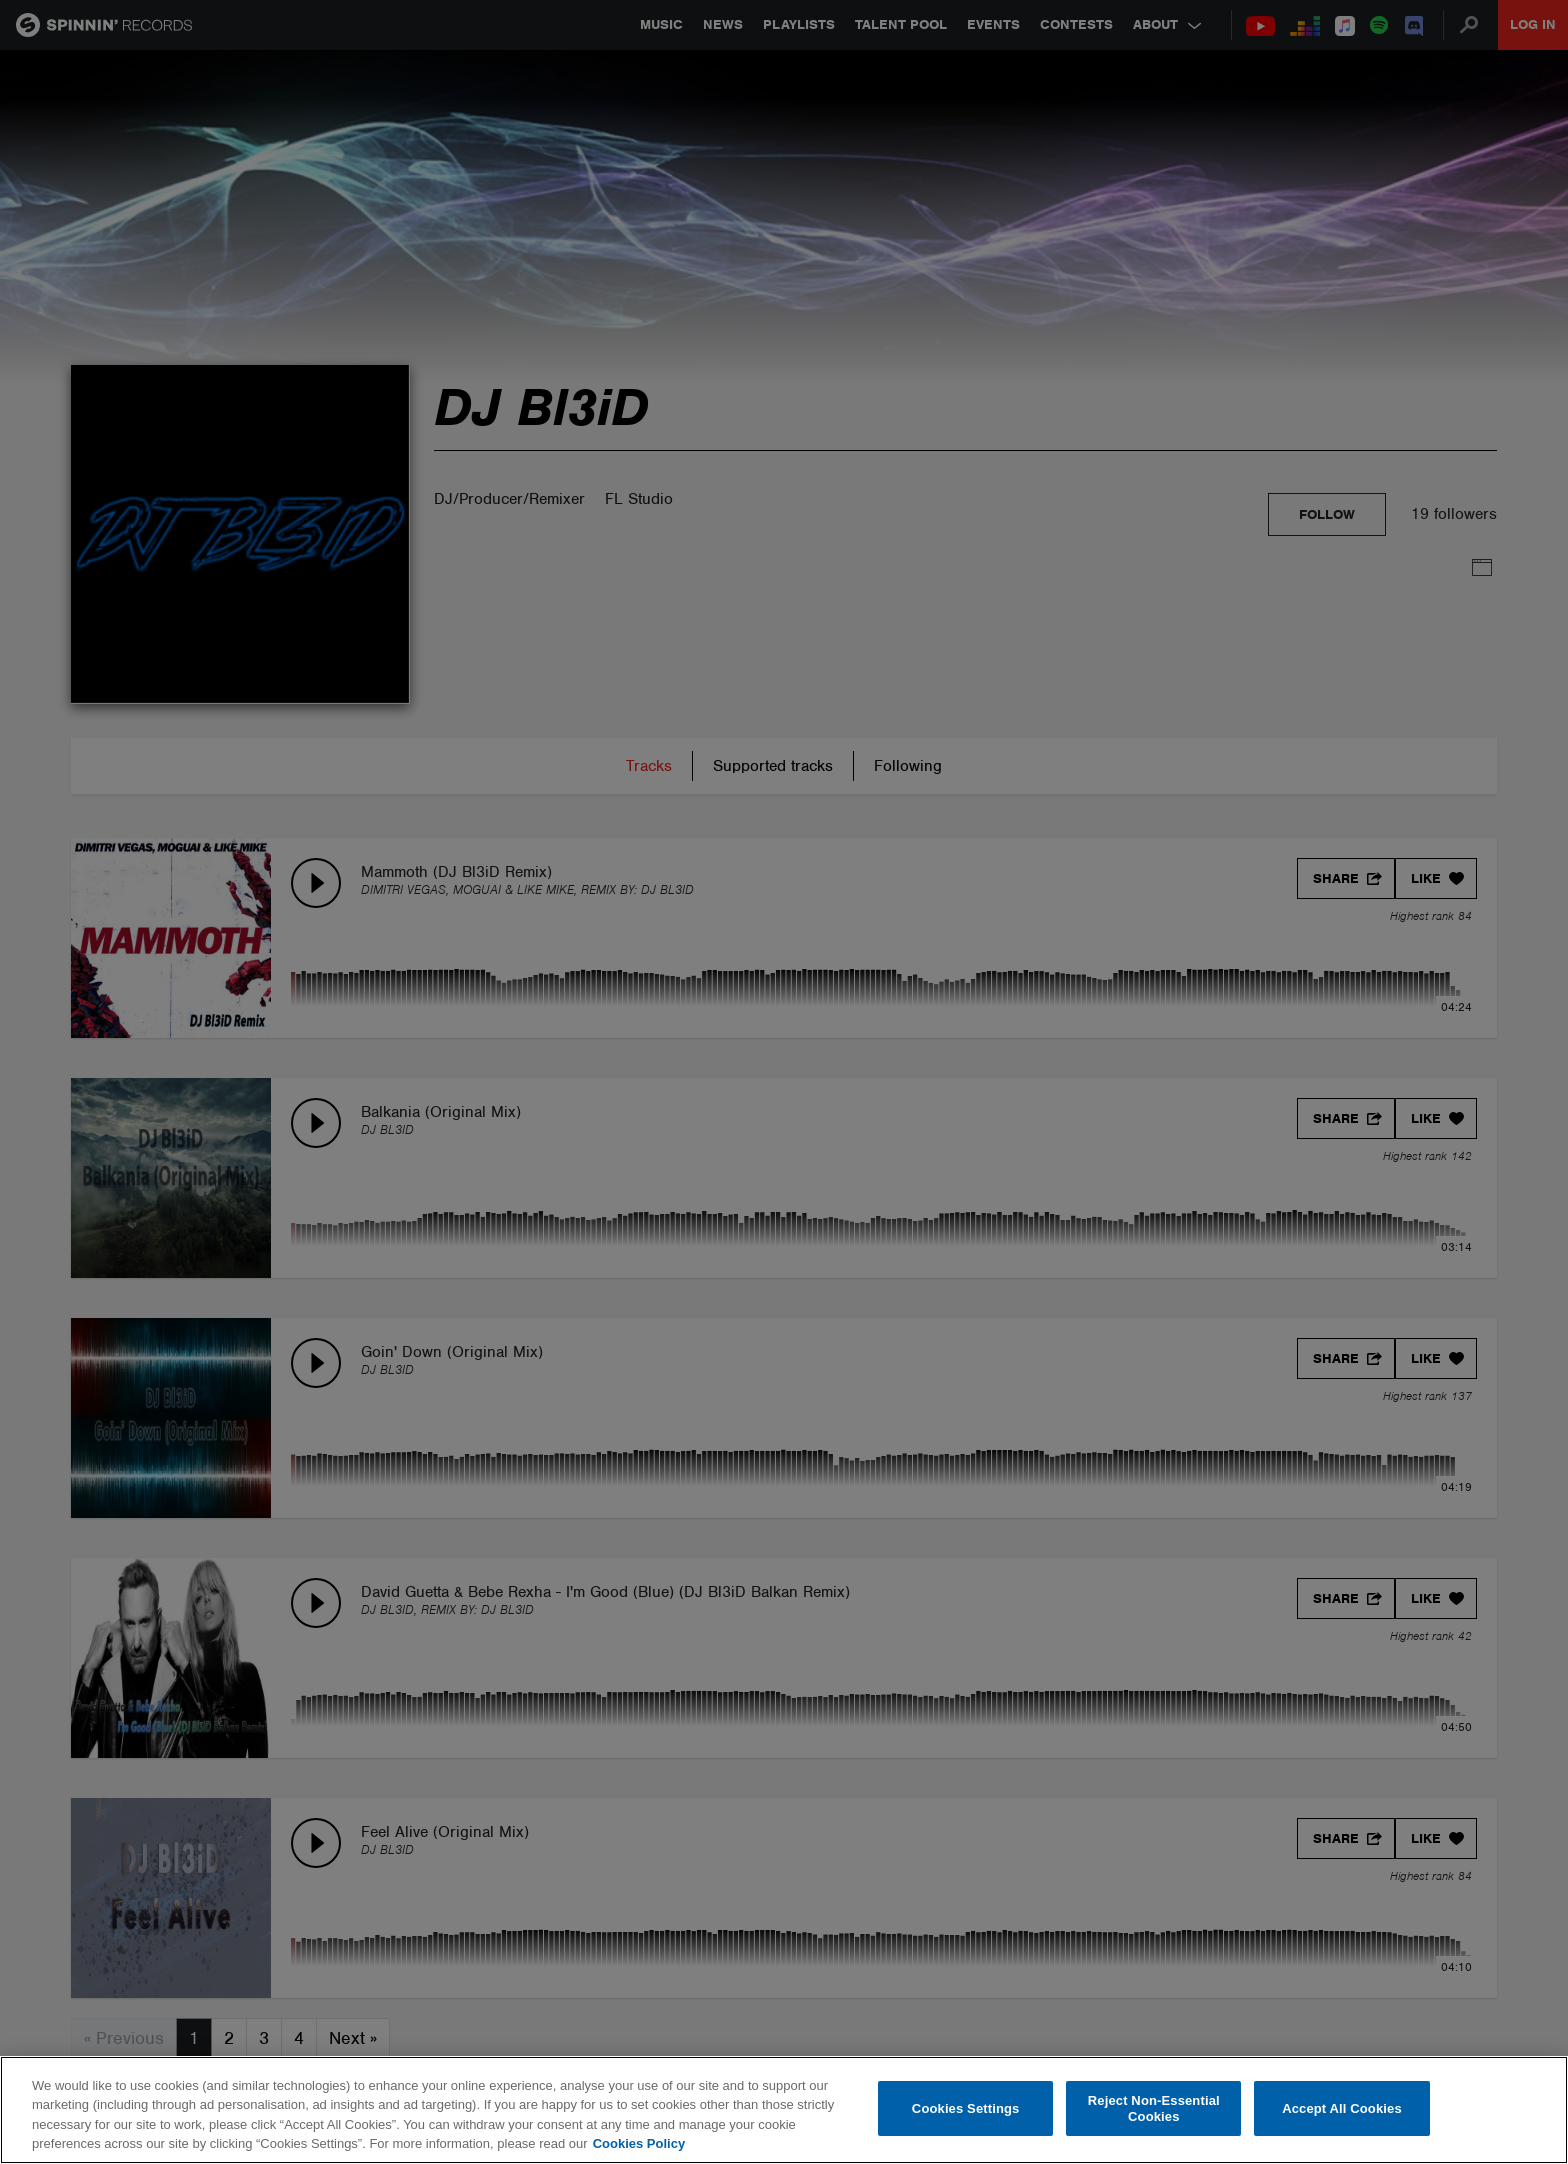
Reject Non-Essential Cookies (1154, 2108)
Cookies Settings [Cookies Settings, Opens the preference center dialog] (966, 2108)
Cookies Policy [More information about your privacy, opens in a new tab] (639, 2143)
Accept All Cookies (1342, 2108)
